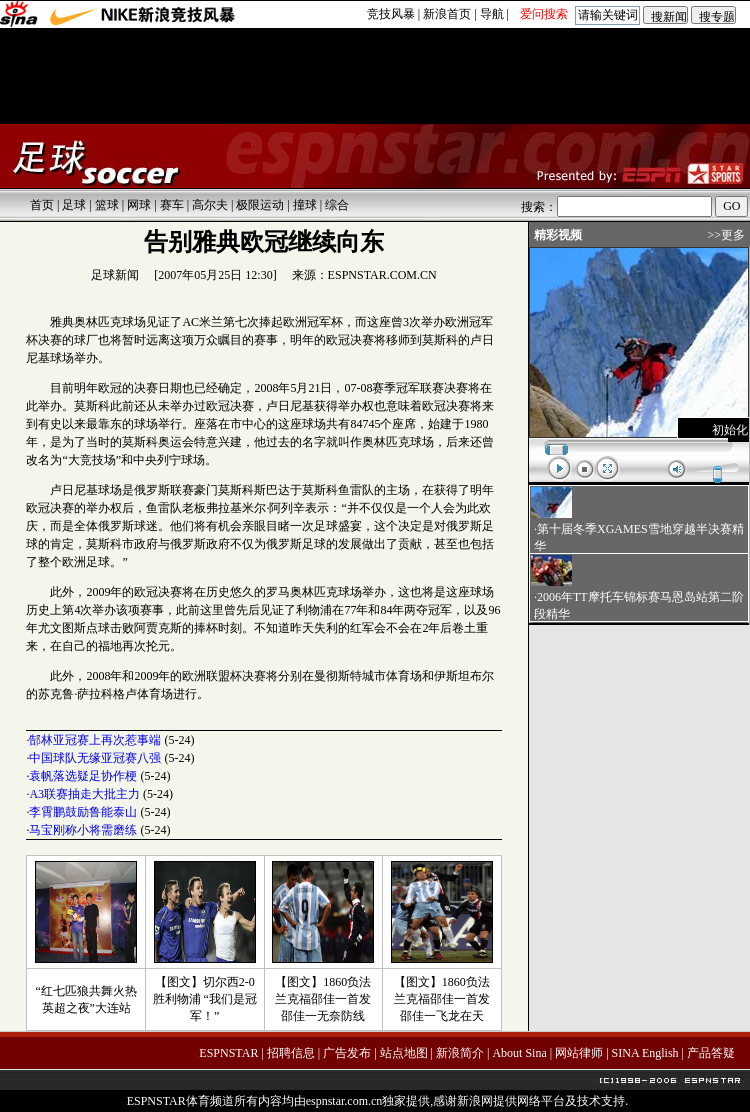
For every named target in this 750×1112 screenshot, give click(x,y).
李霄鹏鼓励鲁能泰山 (83, 812)
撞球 (305, 205)
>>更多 (726, 235)
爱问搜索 (544, 14)
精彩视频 (558, 235)
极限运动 (260, 205)
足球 (74, 205)
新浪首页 (447, 14)
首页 (42, 205)
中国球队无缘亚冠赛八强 (95, 758)
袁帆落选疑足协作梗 (83, 776)
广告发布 (347, 1053)
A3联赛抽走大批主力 (84, 794)
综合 (337, 205)
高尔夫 (210, 205)
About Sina (519, 1053)
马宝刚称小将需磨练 (83, 830)
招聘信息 (291, 1053)
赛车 (172, 205)
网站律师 (579, 1053)
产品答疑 (711, 1053)
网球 (139, 205)
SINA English (645, 1053)
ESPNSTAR (228, 1053)
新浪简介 (460, 1053)
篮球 (107, 205)
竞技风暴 (391, 14)
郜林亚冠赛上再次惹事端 (95, 740)
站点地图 (404, 1053)
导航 (492, 14)
